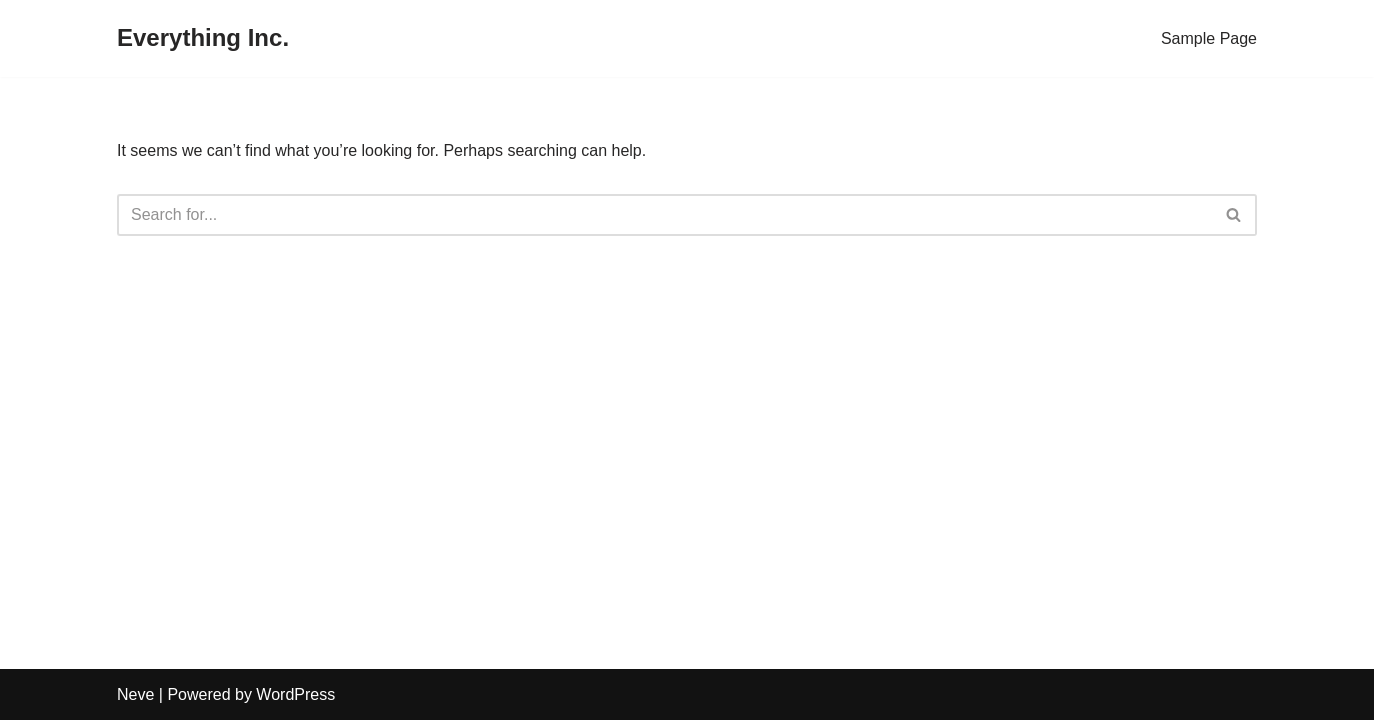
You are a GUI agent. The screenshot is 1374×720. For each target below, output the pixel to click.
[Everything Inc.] (203, 38)
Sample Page (1209, 38)
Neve (135, 694)
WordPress (295, 694)
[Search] (664, 215)
